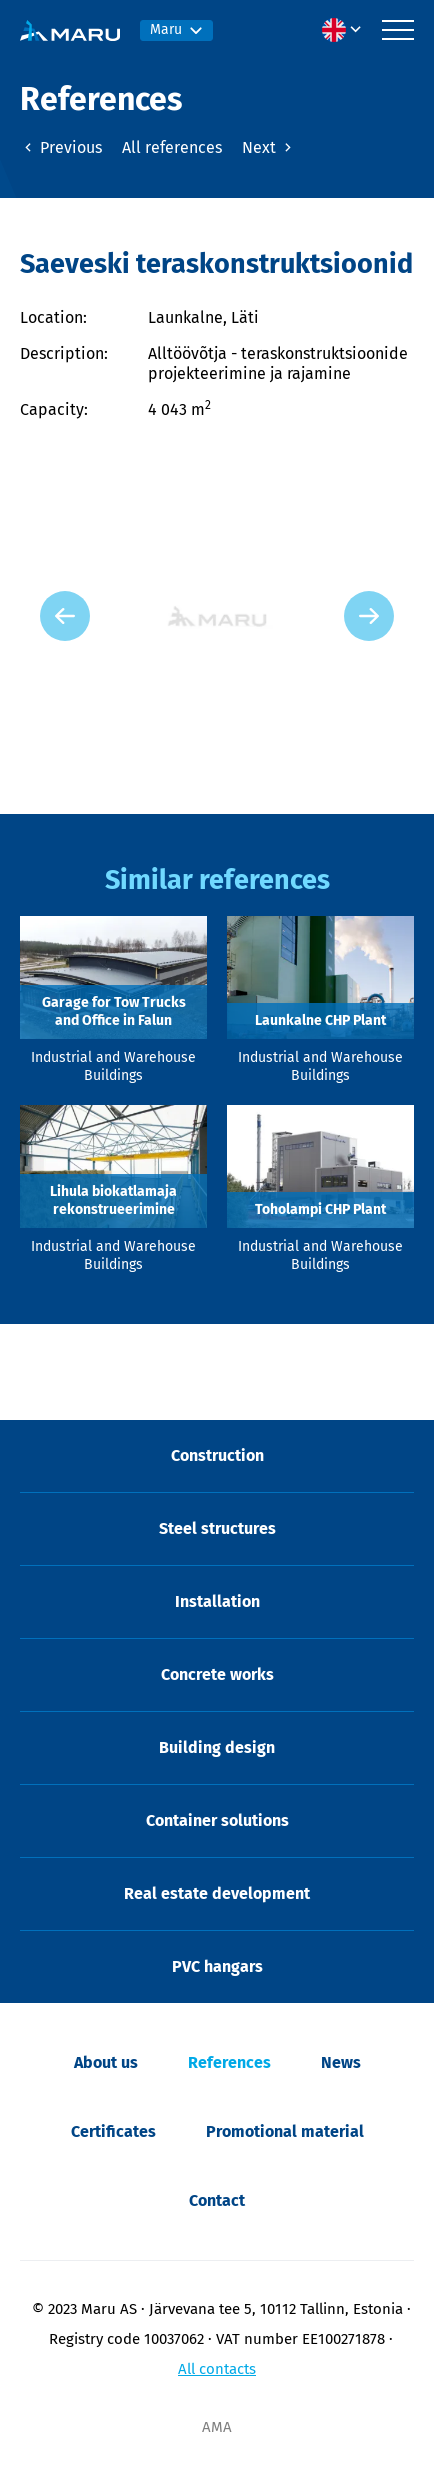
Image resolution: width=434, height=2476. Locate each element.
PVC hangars (217, 1966)
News (341, 2062)
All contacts (217, 2369)
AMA (217, 2427)
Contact (217, 2200)
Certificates (113, 2131)
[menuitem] (347, 30)
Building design (217, 1747)
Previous (61, 147)
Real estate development (217, 1893)
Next (269, 147)
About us (106, 2062)
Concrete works (217, 1674)
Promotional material (285, 2131)
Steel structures (217, 1528)
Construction (217, 1455)
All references (172, 147)
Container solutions (217, 1820)
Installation (217, 1601)
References (229, 2062)
